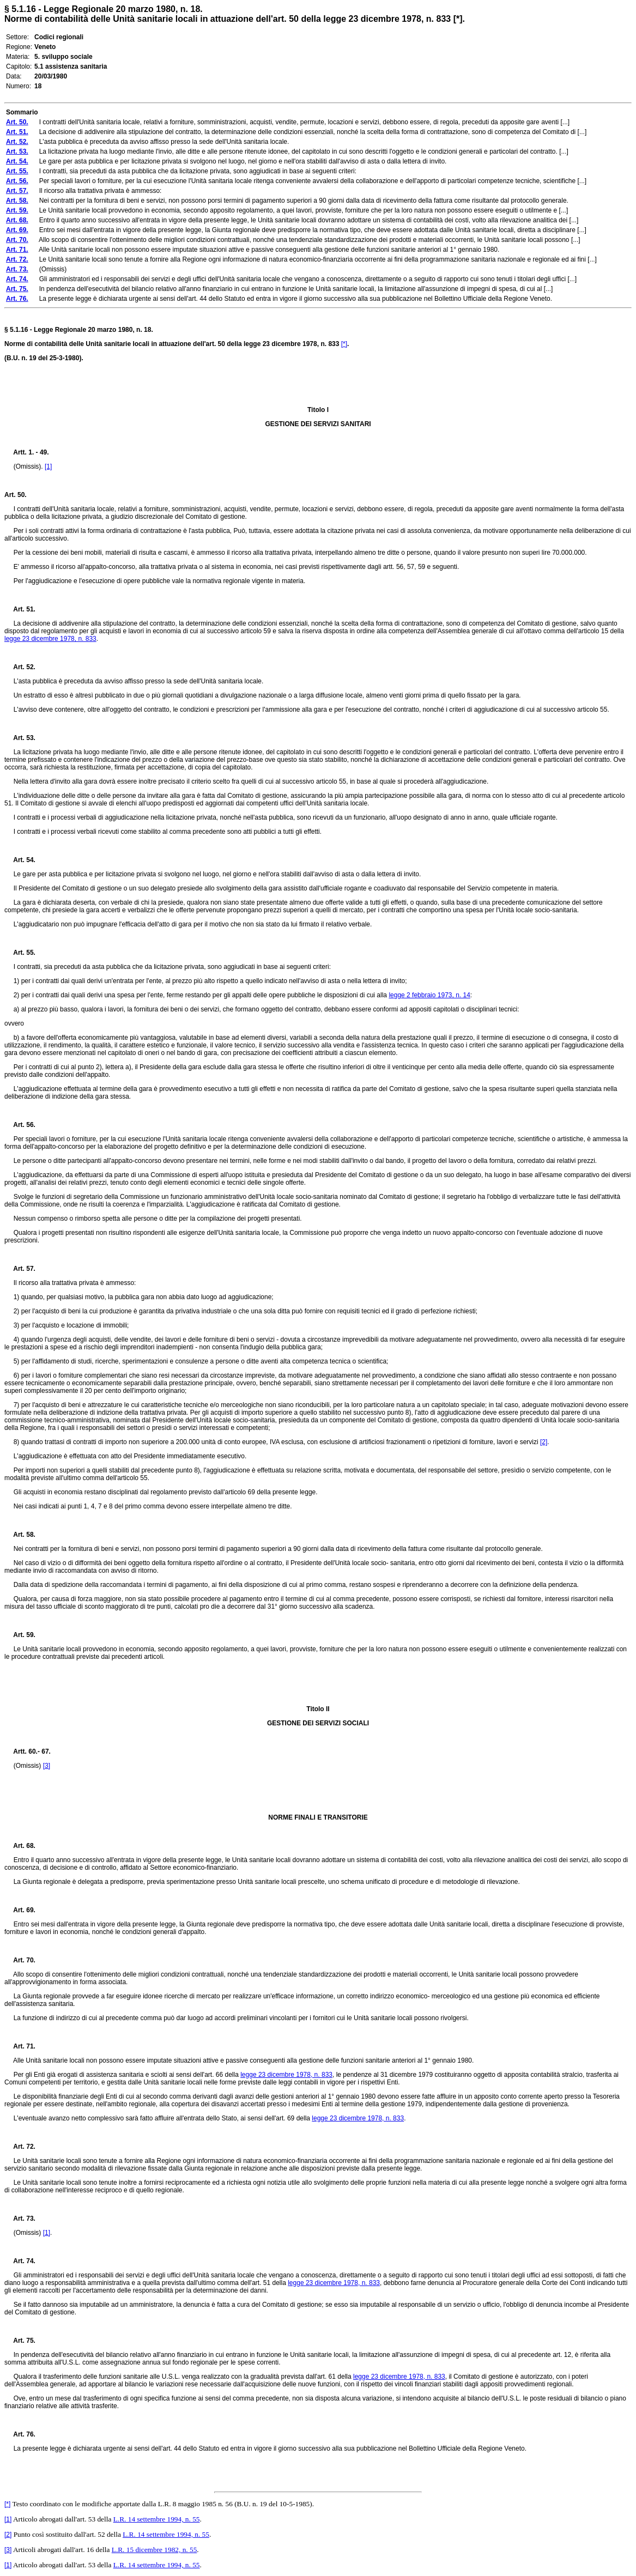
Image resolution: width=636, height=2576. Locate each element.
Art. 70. (19, 1960)
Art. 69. (19, 1910)
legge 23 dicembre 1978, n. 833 (50, 639)
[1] (48, 466)
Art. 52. (19, 667)
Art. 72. (19, 2146)
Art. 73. (19, 2218)
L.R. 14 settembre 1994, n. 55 (156, 2519)
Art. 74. (19, 2261)
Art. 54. (19, 860)
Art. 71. (19, 2046)
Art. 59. (19, 1635)
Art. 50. (15, 495)
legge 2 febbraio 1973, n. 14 (429, 995)
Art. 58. (19, 1534)
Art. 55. (19, 952)
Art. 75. (19, 2340)
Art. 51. (19, 609)
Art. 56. (19, 1125)
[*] (344, 344)
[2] (543, 1442)
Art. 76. (19, 2434)
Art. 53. (19, 738)
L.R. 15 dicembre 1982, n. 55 (154, 2549)
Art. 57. (19, 1268)
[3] (46, 1765)
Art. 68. (19, 1846)
